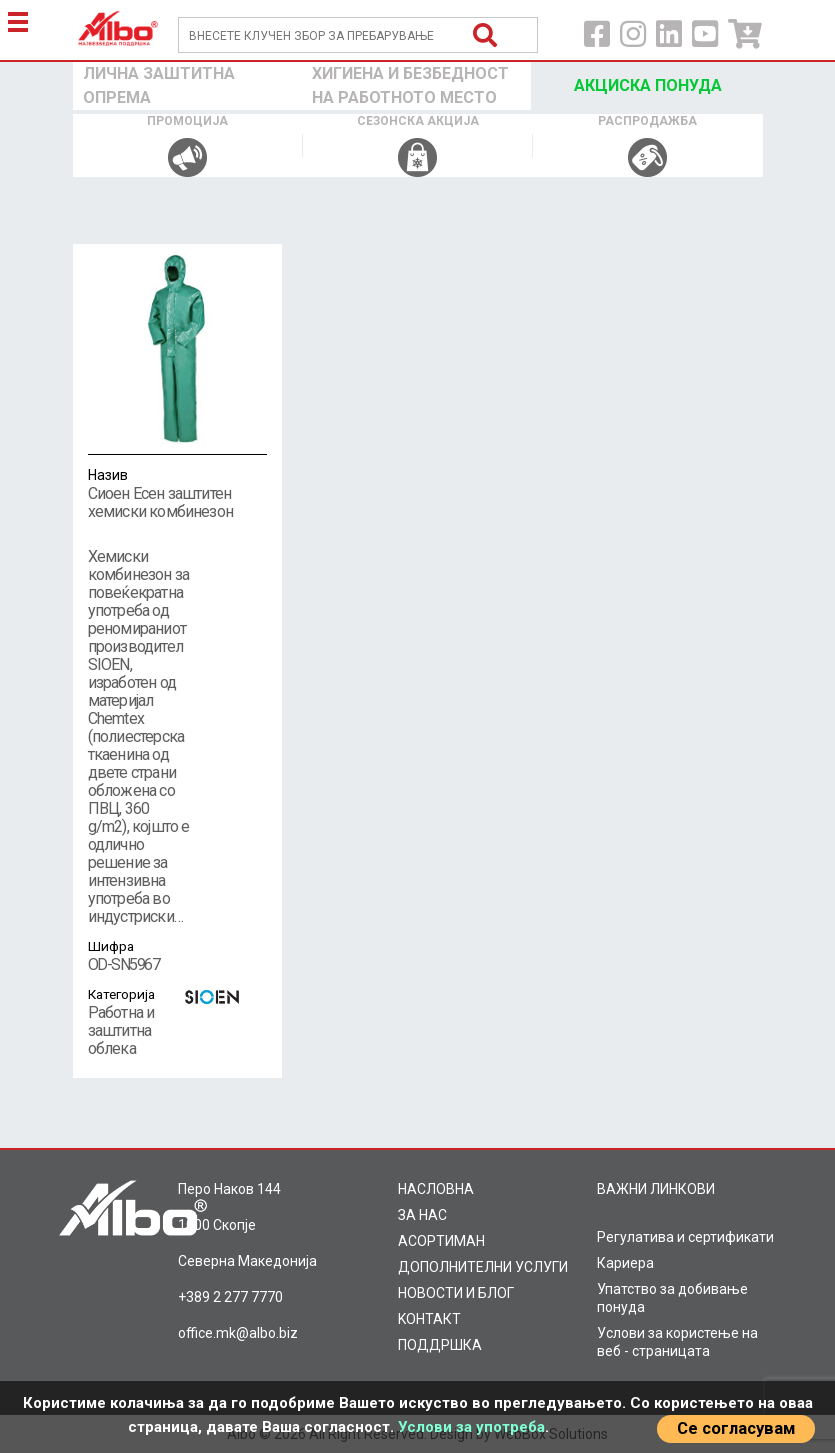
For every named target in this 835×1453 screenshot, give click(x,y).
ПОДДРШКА (440, 1345)
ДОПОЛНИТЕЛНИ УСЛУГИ (483, 1267)
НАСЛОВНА (436, 1189)
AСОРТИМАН (441, 1241)
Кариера (625, 1263)
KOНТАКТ (429, 1319)
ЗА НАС (422, 1215)
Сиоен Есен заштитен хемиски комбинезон (178, 493)
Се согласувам (736, 1428)
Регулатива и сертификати (685, 1237)
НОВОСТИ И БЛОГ (456, 1293)
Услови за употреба (471, 1427)
